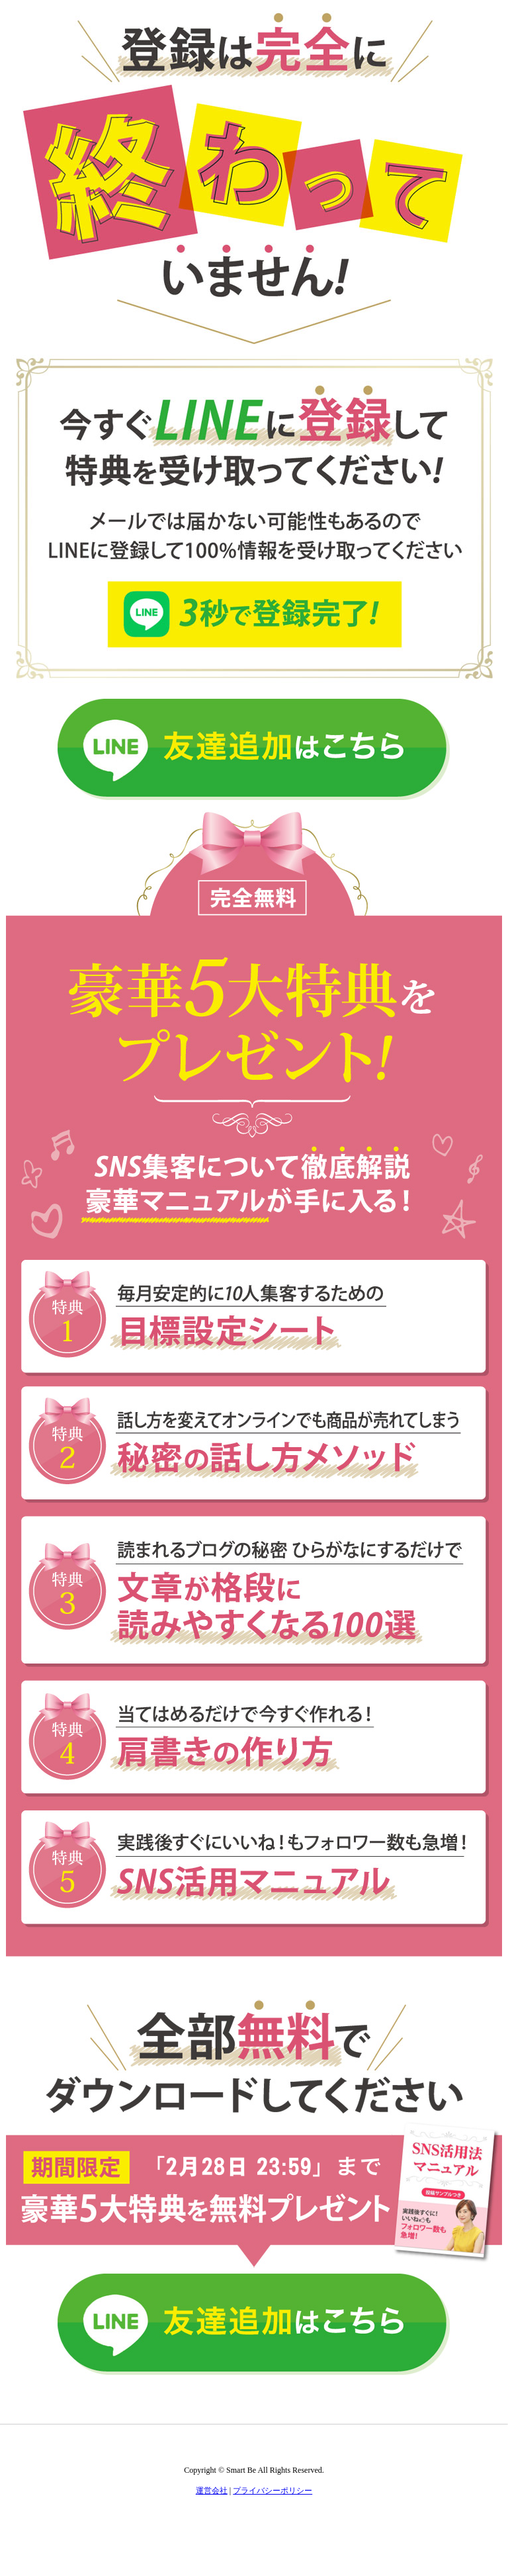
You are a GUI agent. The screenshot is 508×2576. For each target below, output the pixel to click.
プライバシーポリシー (272, 2490)
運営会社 (212, 2490)
